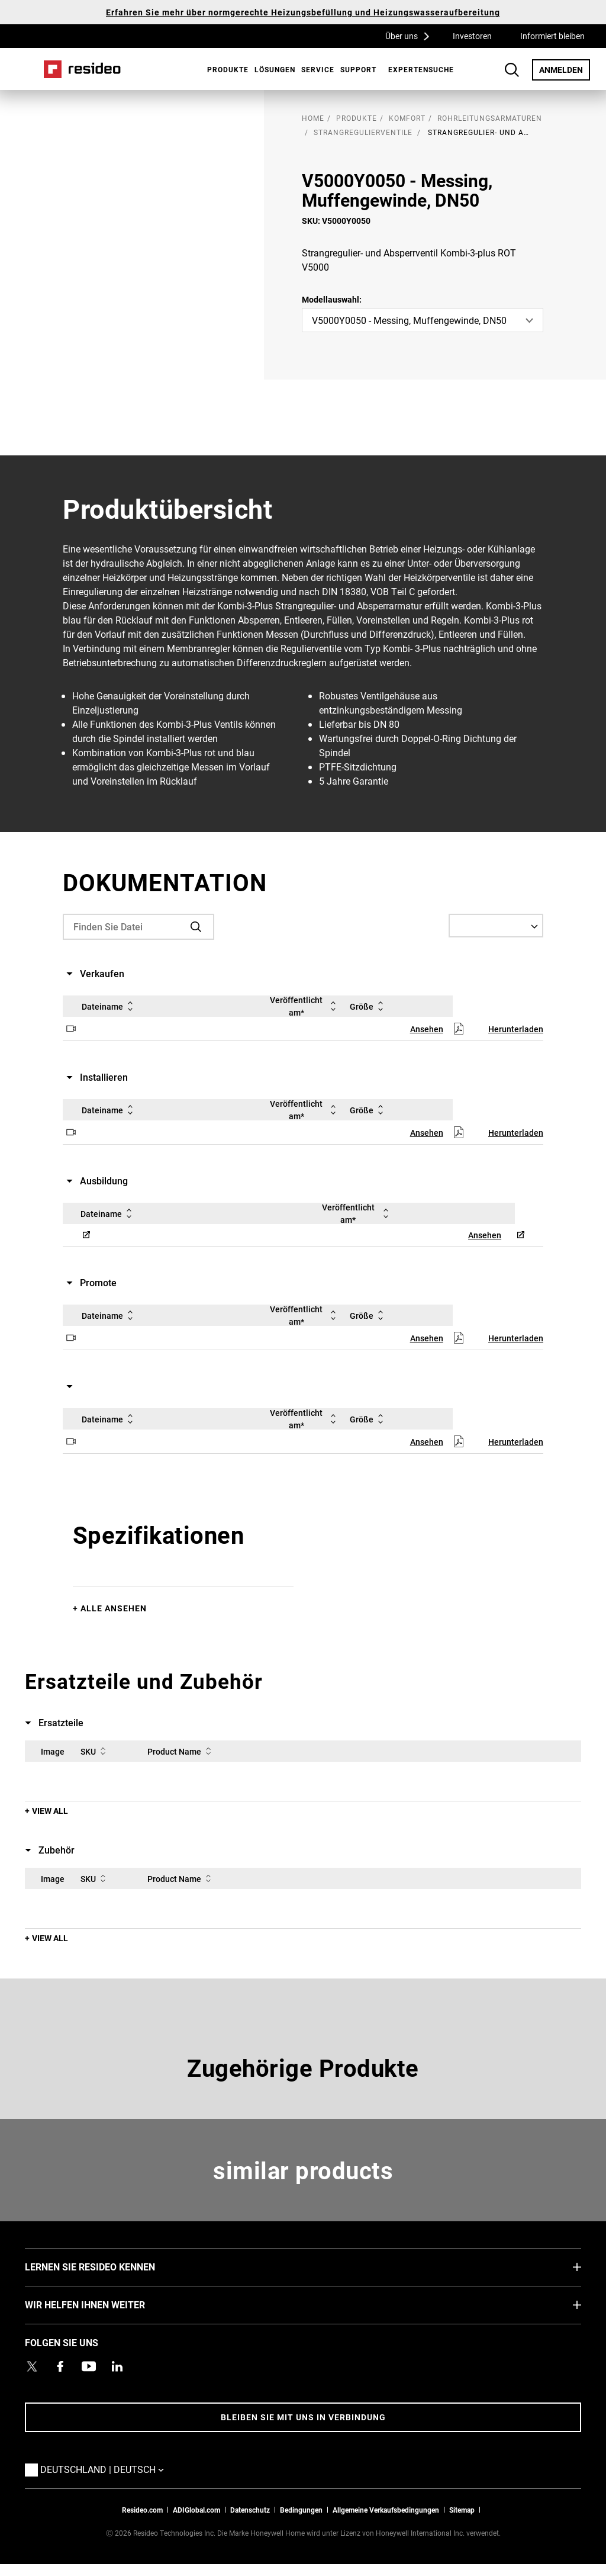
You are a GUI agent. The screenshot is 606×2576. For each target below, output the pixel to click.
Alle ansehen (113, 1608)
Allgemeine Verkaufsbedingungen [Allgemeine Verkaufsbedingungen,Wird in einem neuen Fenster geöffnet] (386, 2509)
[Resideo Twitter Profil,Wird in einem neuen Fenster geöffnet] (32, 2366)
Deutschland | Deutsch (105, 2468)
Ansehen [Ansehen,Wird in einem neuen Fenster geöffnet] (426, 1029)
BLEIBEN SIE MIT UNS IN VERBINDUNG (303, 2417)
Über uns (411, 35)
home (313, 118)
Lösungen (274, 69)
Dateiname (109, 1006)
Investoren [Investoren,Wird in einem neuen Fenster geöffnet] (472, 35)
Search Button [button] (512, 70)
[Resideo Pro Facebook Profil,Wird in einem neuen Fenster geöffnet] (60, 2366)
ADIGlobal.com (196, 2509)
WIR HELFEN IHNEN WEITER (102, 2304)
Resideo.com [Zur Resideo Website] (142, 2509)
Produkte (228, 69)
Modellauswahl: (332, 299)
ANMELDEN (564, 69)
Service (317, 69)
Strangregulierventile (363, 132)
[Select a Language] (496, 925)
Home (82, 69)
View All (50, 1810)
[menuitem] (225, 69)
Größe (369, 1006)
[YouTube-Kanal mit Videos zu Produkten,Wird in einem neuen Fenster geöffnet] (89, 2366)
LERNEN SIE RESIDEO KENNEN (108, 2266)
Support (358, 69)
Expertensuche (421, 69)
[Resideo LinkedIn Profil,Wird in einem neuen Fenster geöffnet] (117, 2366)
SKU (95, 1751)
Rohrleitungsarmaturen (489, 118)
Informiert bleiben (552, 35)
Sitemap (462, 2509)
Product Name (181, 1751)
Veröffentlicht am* (305, 1006)
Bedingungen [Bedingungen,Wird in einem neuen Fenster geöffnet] (301, 2509)
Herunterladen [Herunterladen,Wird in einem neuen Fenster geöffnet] (515, 1029)
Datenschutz (250, 2509)
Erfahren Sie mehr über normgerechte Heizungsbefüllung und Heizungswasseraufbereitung (303, 12)
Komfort (407, 118)
